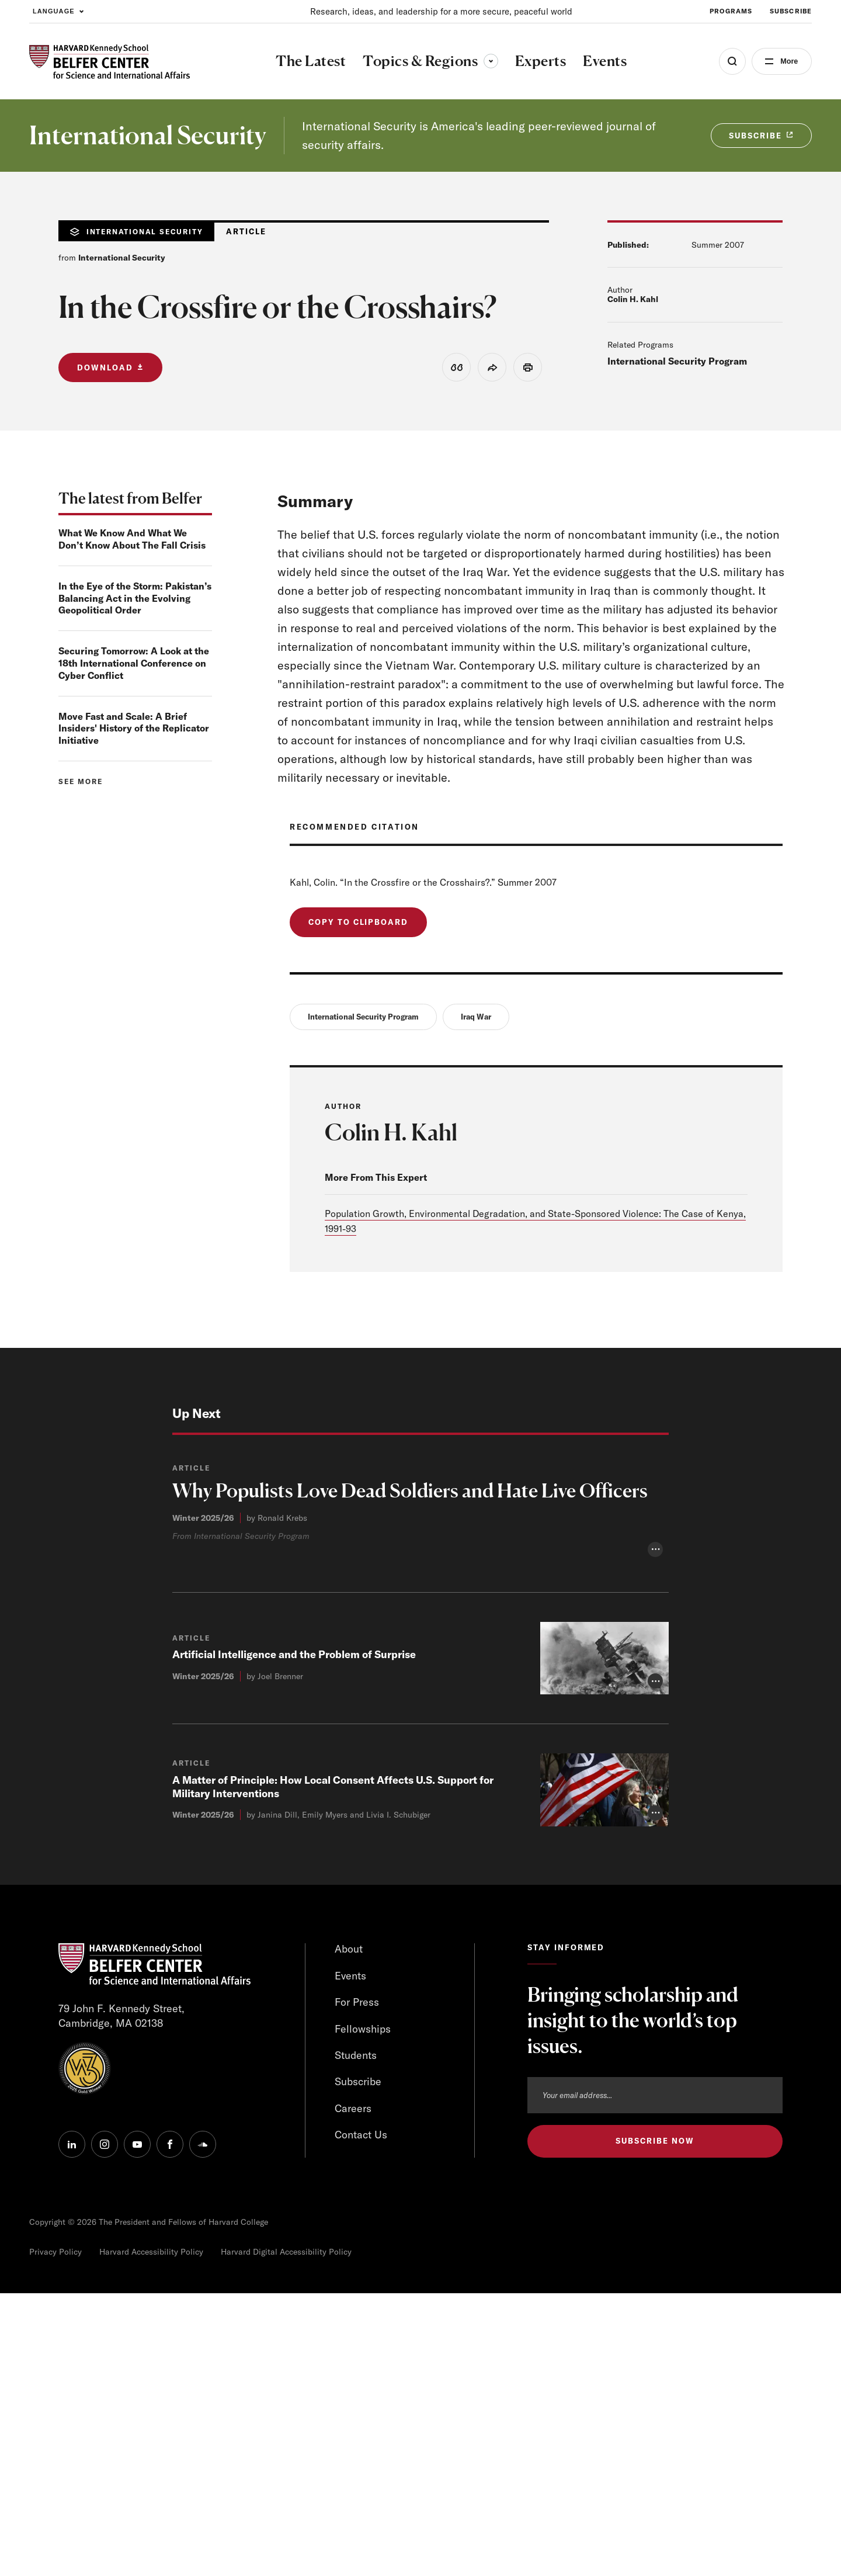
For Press (357, 2284)
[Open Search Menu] (728, 61)
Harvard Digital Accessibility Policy (286, 2534)
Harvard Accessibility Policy (151, 2534)
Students (356, 2338)
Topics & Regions (428, 61)
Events (351, 2258)
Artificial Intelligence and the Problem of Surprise (294, 1937)
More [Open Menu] (787, 61)
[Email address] (655, 2377)
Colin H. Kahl (632, 299)
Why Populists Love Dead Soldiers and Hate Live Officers (416, 1491)
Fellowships (363, 2311)
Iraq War (476, 1016)
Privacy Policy (55, 2534)
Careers (353, 2391)
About (349, 2231)
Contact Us (361, 2418)
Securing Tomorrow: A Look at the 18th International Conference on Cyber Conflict (133, 663)
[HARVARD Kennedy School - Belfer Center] (109, 61)
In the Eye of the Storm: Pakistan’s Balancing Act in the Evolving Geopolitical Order (134, 598)
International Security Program (677, 361)
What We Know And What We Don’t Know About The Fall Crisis (132, 539)
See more (80, 781)
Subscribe (358, 2365)
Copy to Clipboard (358, 922)
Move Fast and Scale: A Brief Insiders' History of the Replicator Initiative (133, 728)
